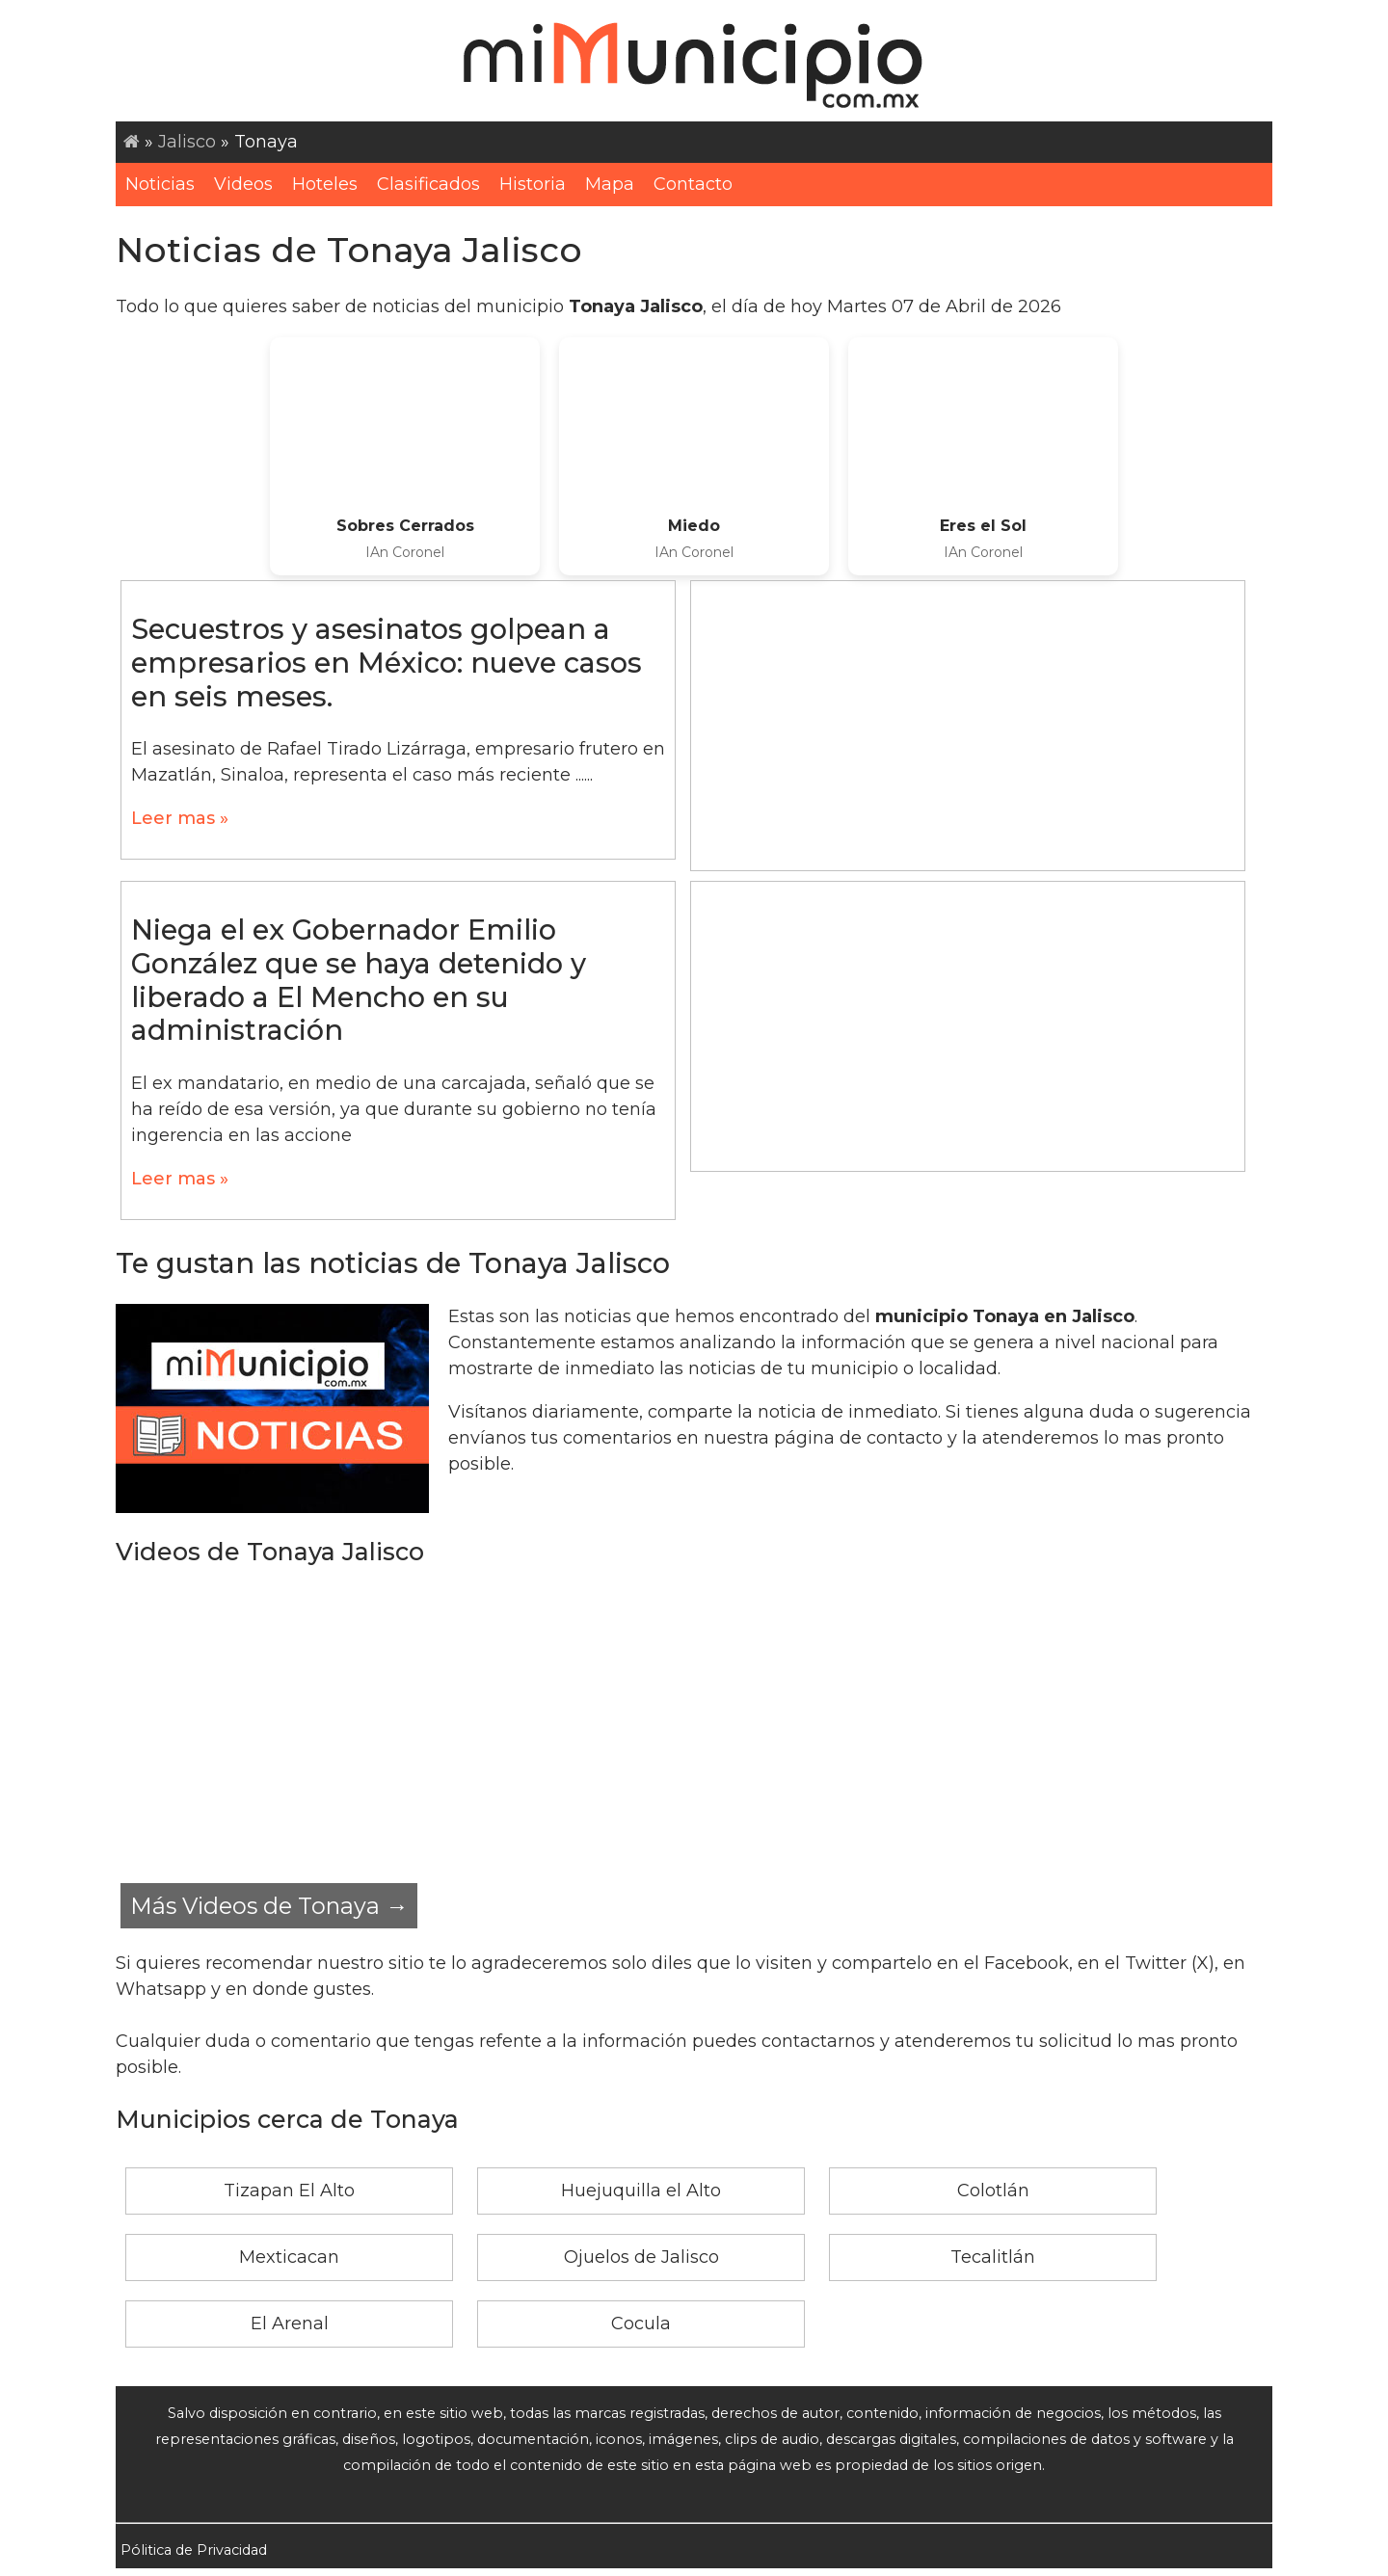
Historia (532, 184)
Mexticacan (289, 2257)
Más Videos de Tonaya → (269, 1906)
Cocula (641, 2323)
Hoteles (325, 184)
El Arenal (290, 2323)
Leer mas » (179, 818)
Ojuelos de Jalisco (641, 2257)
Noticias (160, 184)
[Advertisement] (968, 726)
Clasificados (428, 184)
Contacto (693, 184)
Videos (243, 184)
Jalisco (187, 141)
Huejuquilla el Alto (641, 2190)
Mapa (609, 184)
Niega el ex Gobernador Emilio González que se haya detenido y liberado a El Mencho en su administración (358, 980)
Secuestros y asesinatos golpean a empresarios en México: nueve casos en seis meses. (386, 662)
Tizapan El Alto (289, 2190)
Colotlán (993, 2190)
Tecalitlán (992, 2257)
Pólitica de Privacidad (193, 2550)
